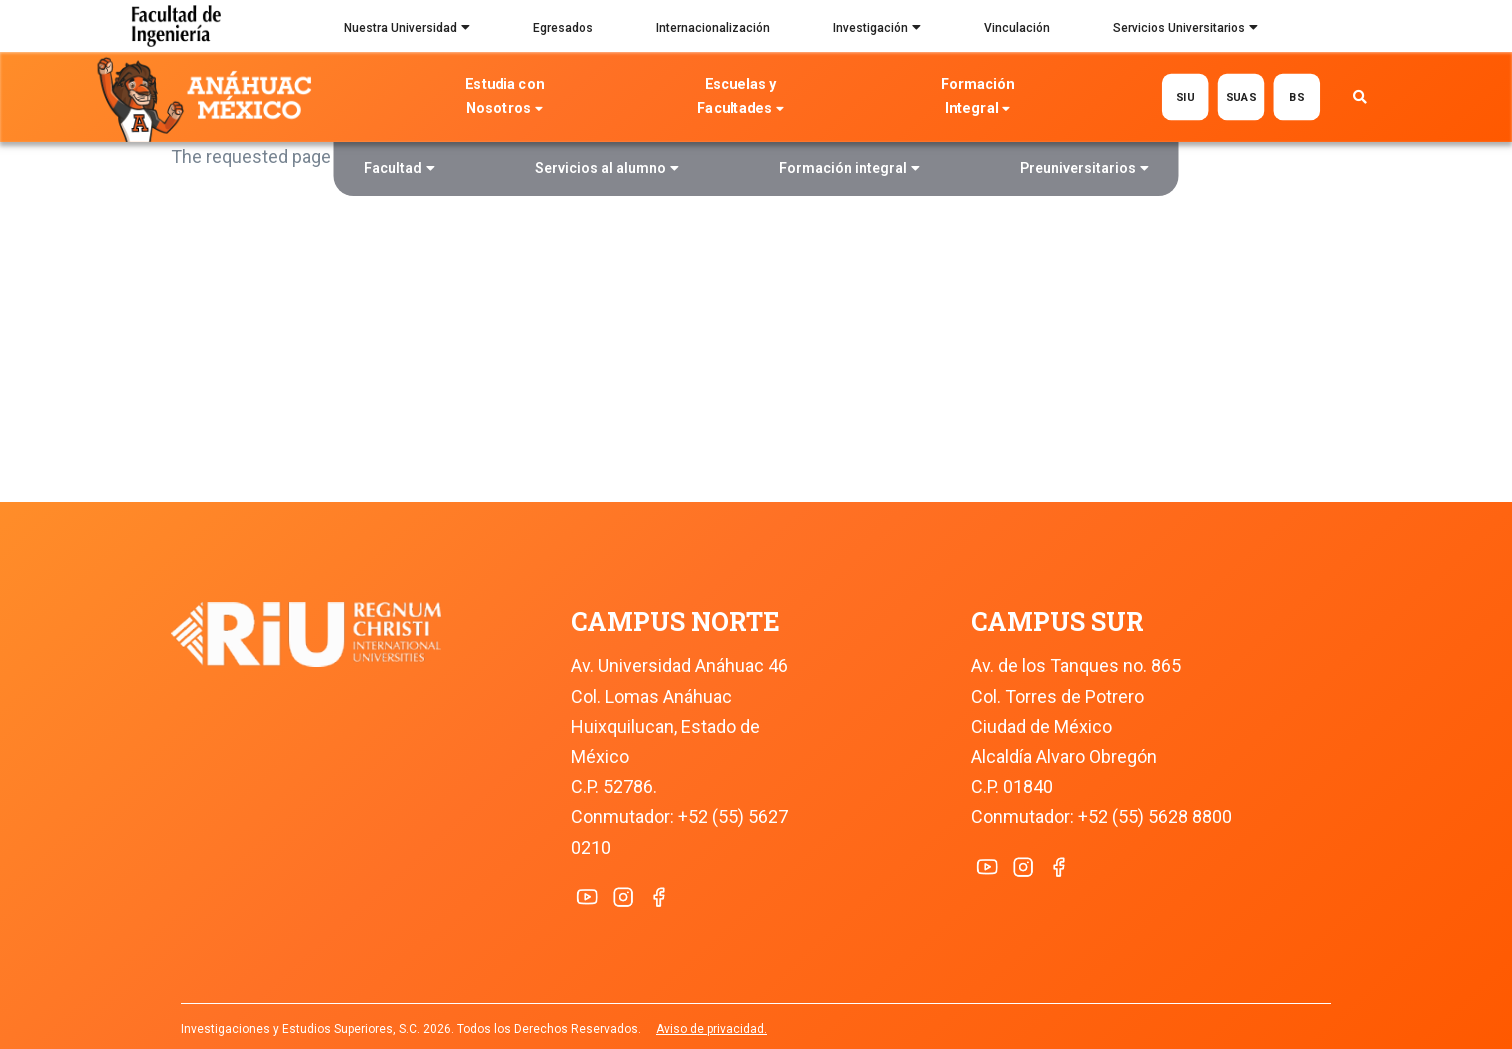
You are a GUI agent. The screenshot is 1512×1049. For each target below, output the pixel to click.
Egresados (563, 28)
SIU (1185, 96)
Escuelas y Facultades (741, 98)
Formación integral (849, 170)
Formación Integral (977, 98)
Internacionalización (713, 28)
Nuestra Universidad (407, 30)
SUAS (1241, 96)
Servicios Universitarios (1185, 30)
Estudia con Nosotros (504, 98)
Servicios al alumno (607, 170)
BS (1297, 96)
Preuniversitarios (1084, 170)
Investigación (877, 30)
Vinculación (1017, 28)
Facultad (399, 170)
